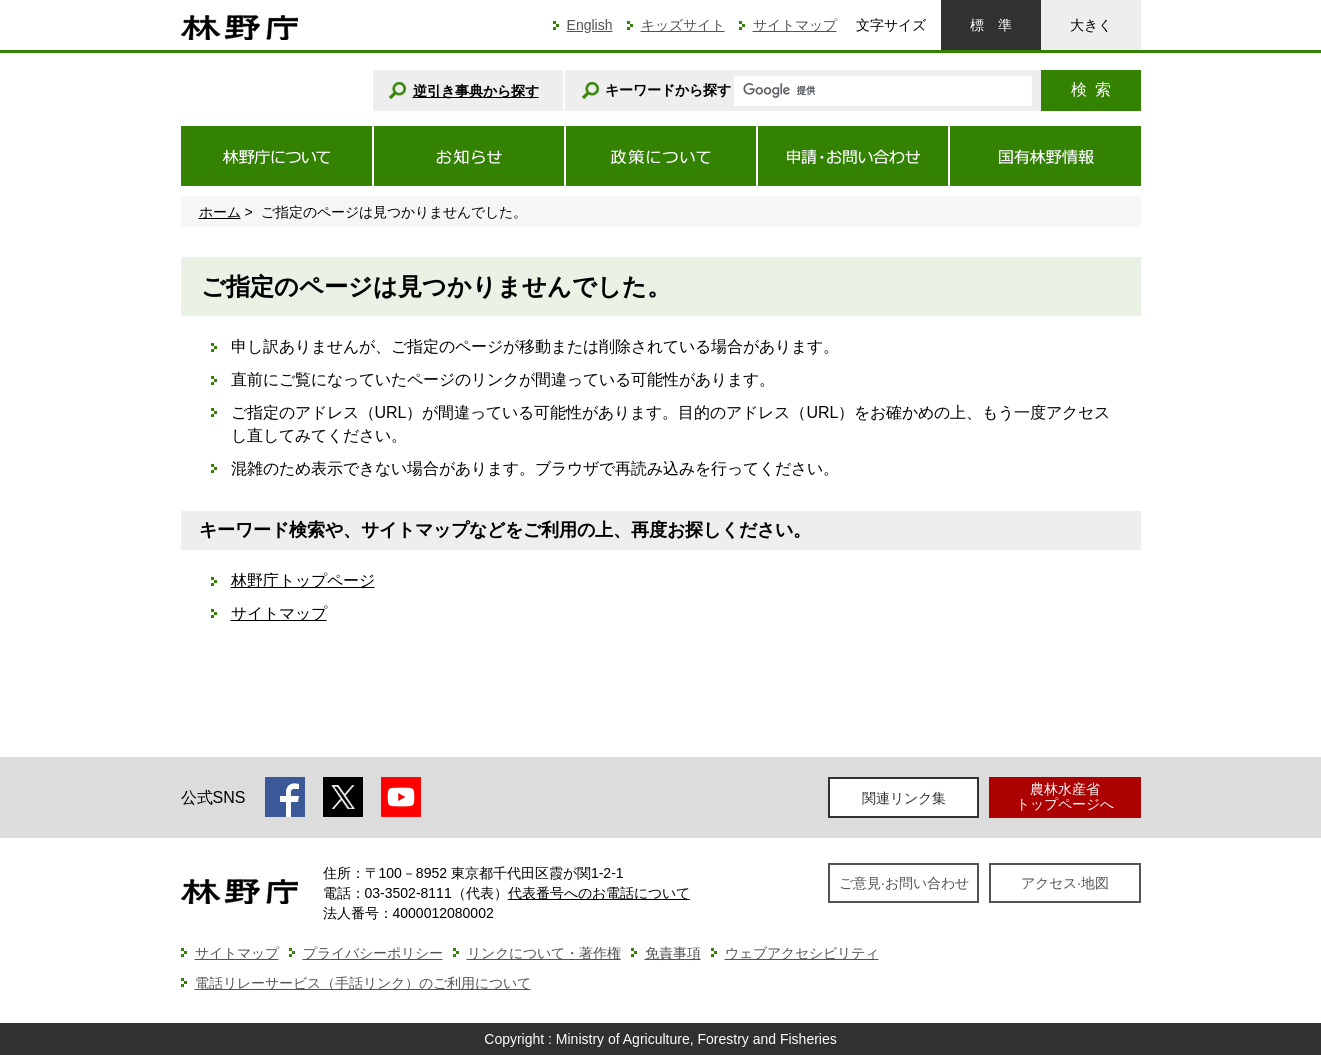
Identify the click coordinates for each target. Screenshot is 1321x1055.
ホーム (220, 212)
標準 (991, 25)
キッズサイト (683, 25)
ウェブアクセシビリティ (802, 953)
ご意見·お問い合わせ (904, 883)
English (590, 25)
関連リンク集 (904, 798)
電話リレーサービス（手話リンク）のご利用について (363, 983)
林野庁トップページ (303, 580)
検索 (1091, 89)
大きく (1091, 25)
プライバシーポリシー (373, 953)
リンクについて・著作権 (544, 953)
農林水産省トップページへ (1065, 796)
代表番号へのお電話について (599, 893)
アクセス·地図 (1065, 883)
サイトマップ (795, 25)
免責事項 (673, 953)
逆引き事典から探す (476, 91)
